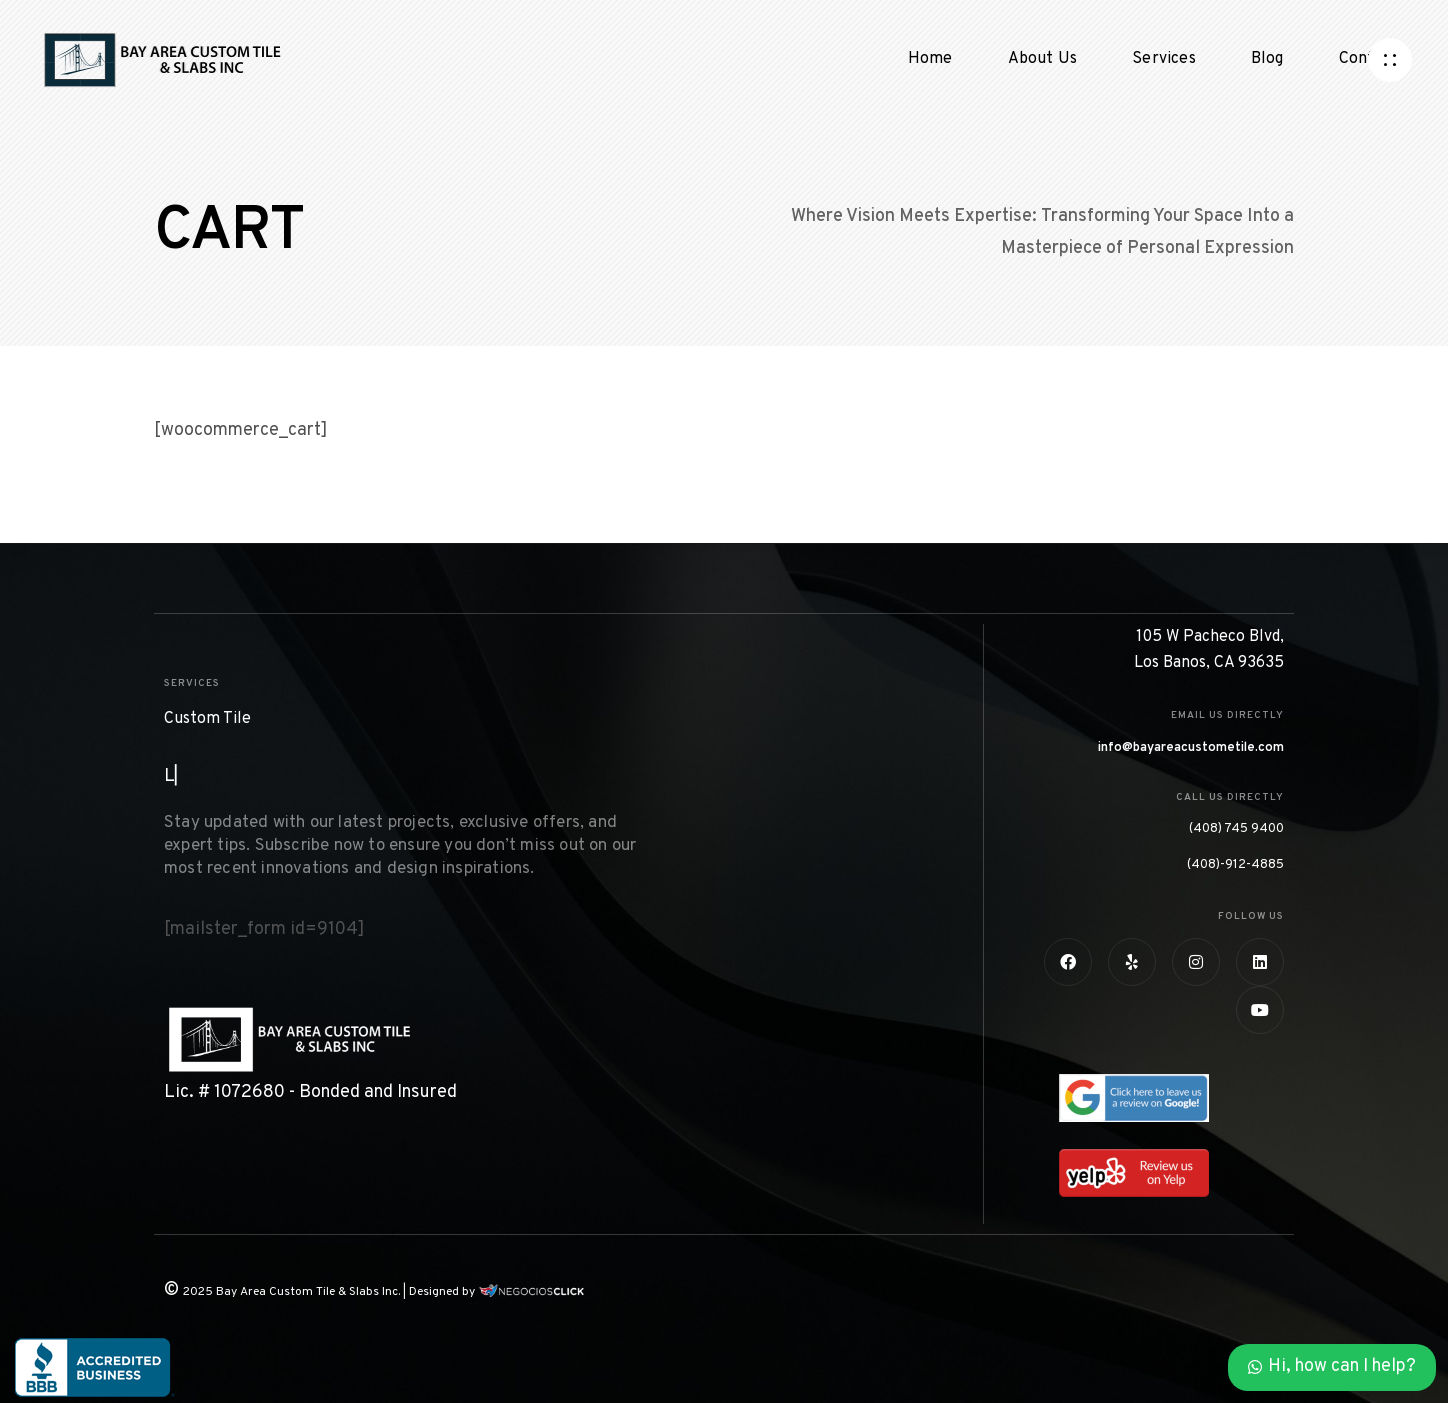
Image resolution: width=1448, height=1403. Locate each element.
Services (1164, 59)
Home (930, 59)
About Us (1043, 59)
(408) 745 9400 (1236, 829)
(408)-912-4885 (1235, 865)
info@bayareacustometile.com (1191, 748)
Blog (1267, 59)
